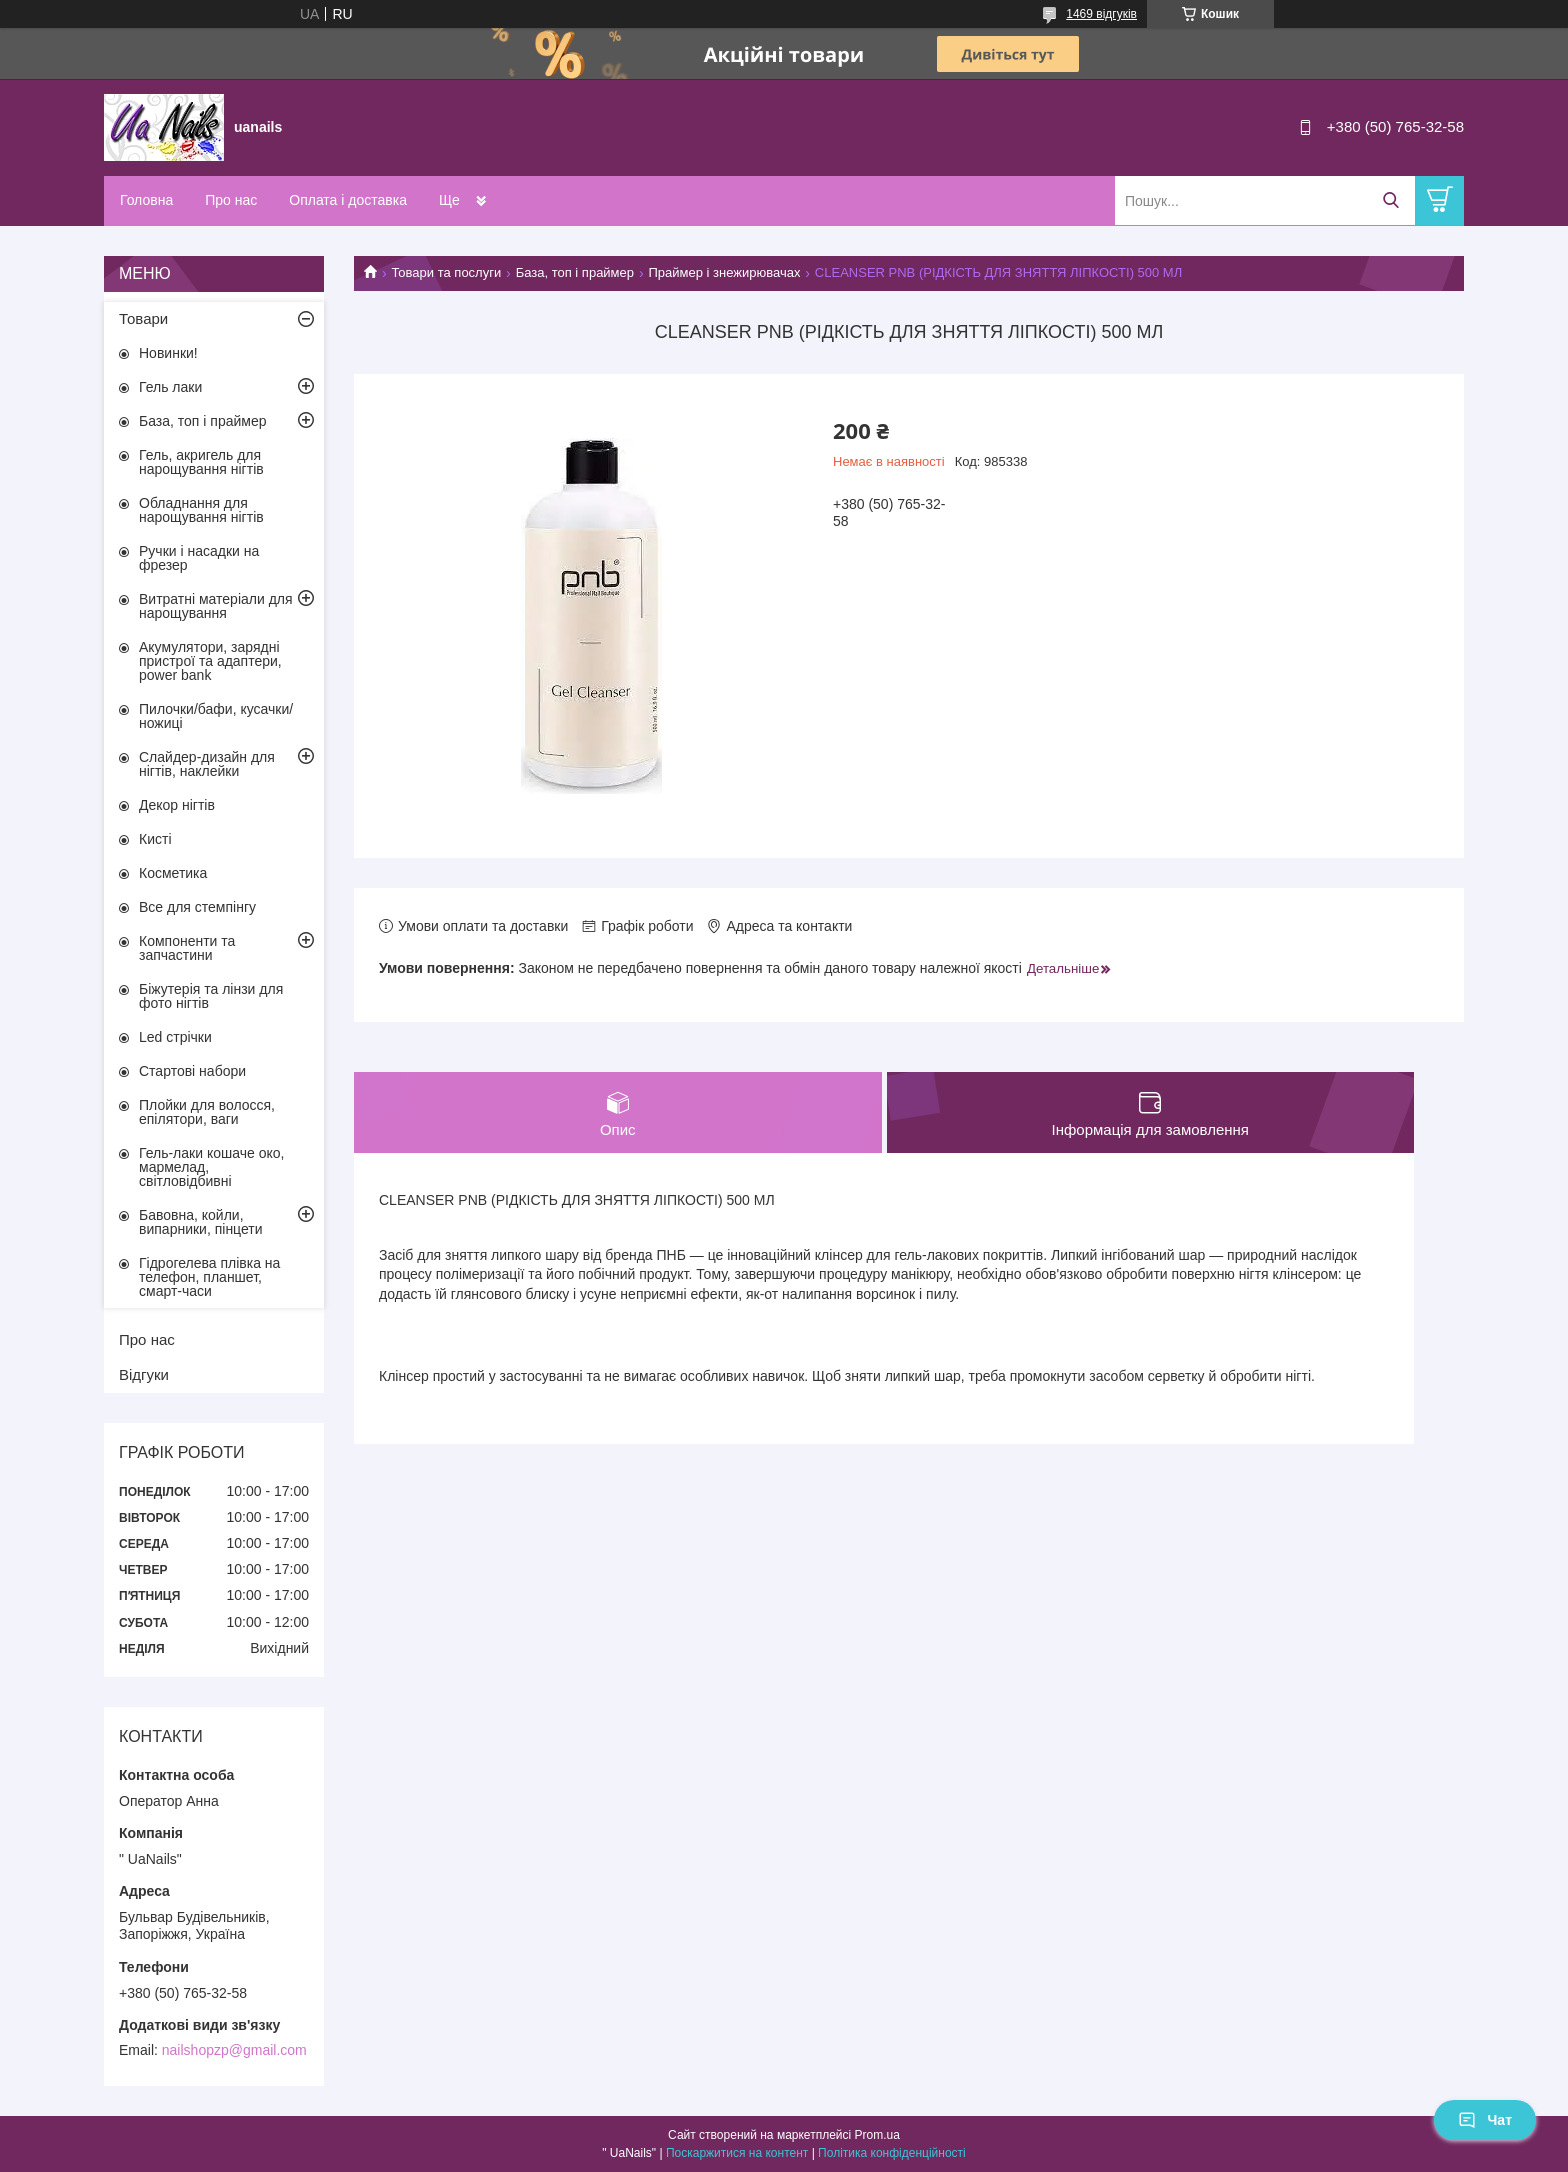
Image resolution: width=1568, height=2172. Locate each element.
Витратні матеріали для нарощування (216, 606)
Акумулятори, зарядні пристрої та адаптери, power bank (210, 661)
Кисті (155, 839)
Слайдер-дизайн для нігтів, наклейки (207, 764)
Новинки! (168, 353)
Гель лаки (170, 387)
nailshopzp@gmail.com (234, 2050)
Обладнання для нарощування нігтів (201, 510)
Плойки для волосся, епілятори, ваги (207, 1112)
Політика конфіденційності (892, 2153)
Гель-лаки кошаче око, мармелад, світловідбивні (211, 1167)
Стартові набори (192, 1071)
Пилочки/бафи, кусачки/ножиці (216, 716)
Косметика (173, 873)
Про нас (231, 200)
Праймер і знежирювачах (724, 272)
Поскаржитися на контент (737, 2153)
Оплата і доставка (348, 200)
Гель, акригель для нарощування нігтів (201, 462)
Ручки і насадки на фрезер (199, 558)
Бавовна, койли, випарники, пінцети (201, 1222)
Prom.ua (877, 2135)
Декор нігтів (177, 805)
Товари (143, 318)
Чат (1485, 2120)
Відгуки (144, 1374)
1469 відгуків (1101, 14)
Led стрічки (175, 1037)
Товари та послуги (446, 272)
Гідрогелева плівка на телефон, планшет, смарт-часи (209, 1277)
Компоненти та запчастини (187, 948)
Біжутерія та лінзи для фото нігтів (211, 996)
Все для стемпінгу (197, 907)
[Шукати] (1390, 200)
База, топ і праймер (575, 272)
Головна (146, 200)
